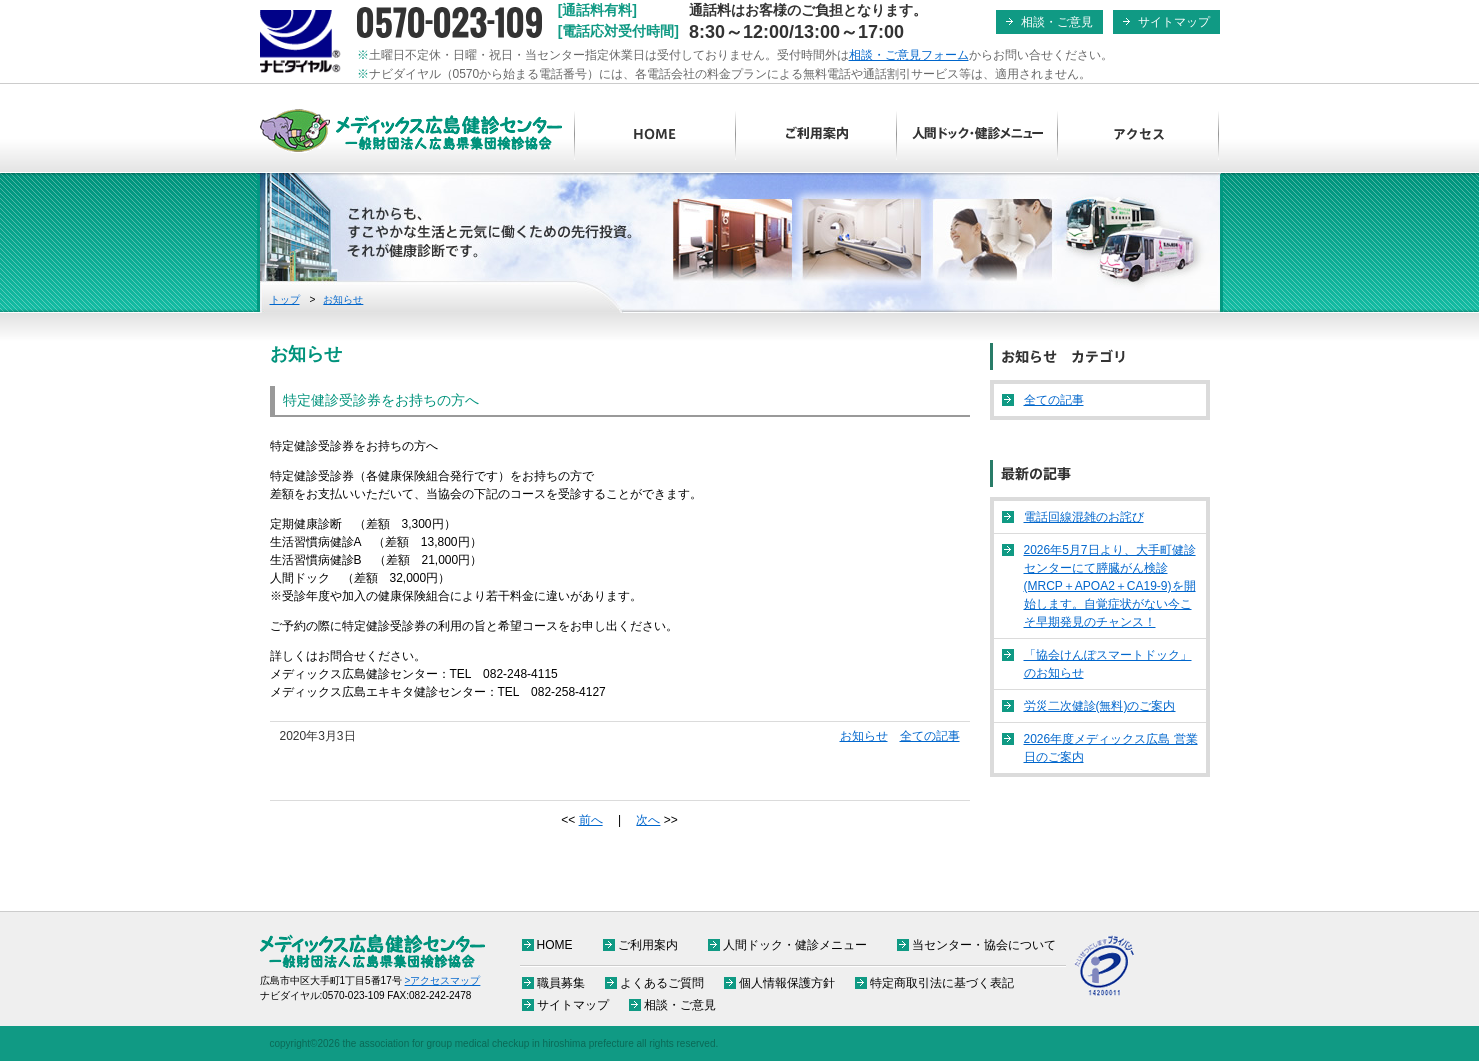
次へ (648, 820)
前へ (591, 820)
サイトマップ (1174, 22)
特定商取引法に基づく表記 (942, 983)
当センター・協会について (984, 945)
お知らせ (343, 299)
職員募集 (561, 983)
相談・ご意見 (1057, 22)
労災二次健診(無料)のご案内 (1100, 706)
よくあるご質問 (662, 983)
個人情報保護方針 (787, 983)
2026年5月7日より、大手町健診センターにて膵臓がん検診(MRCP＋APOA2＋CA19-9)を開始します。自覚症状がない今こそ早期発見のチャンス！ (1110, 586)
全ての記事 (930, 736)
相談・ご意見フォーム (909, 55)
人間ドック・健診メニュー (977, 135)
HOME (655, 135)
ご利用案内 (816, 135)
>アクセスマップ (443, 980)
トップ (285, 299)
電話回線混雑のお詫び (1084, 517)
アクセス (1138, 135)
